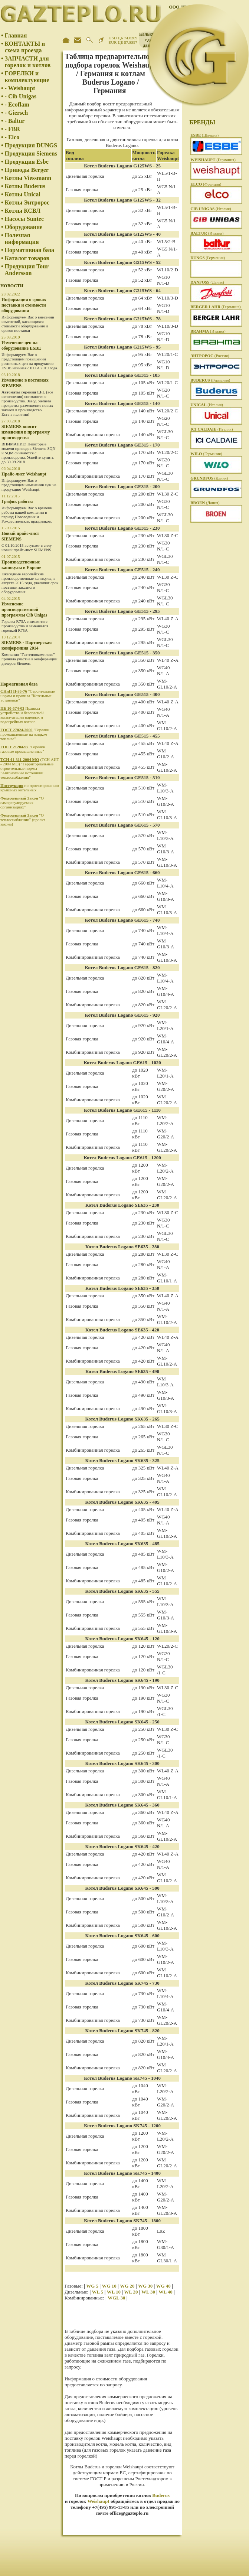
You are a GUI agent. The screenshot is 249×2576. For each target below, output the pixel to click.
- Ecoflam (17, 104)
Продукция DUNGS (31, 145)
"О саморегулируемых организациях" (22, 802)
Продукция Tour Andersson (27, 269)
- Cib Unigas (20, 96)
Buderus (161, 2495)
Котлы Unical (22, 194)
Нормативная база (30, 250)
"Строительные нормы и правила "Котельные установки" (27, 695)
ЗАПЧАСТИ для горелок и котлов (28, 61)
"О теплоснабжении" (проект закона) (22, 819)
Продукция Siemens (31, 153)
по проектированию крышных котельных (29, 787)
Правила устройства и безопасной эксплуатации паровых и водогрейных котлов (21, 715)
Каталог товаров (27, 258)
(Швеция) (204, 135)
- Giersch (16, 112)
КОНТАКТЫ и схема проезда (25, 46)
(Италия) (210, 208)
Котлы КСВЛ (22, 210)
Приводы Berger (27, 170)
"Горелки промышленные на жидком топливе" (24, 734)
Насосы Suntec (24, 219)
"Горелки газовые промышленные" (22, 749)
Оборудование (24, 227)
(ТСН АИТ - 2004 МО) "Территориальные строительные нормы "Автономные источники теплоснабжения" (29, 768)
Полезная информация (22, 238)
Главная (16, 35)
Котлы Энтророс (27, 202)
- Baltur (15, 121)
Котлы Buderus (25, 186)
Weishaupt (98, 2501)
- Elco (12, 137)
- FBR (12, 129)
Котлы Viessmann (28, 178)
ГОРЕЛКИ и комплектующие (27, 76)
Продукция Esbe (27, 161)
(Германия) (213, 159)
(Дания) (207, 282)
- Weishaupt (20, 88)
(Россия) (209, 355)
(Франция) (205, 184)
